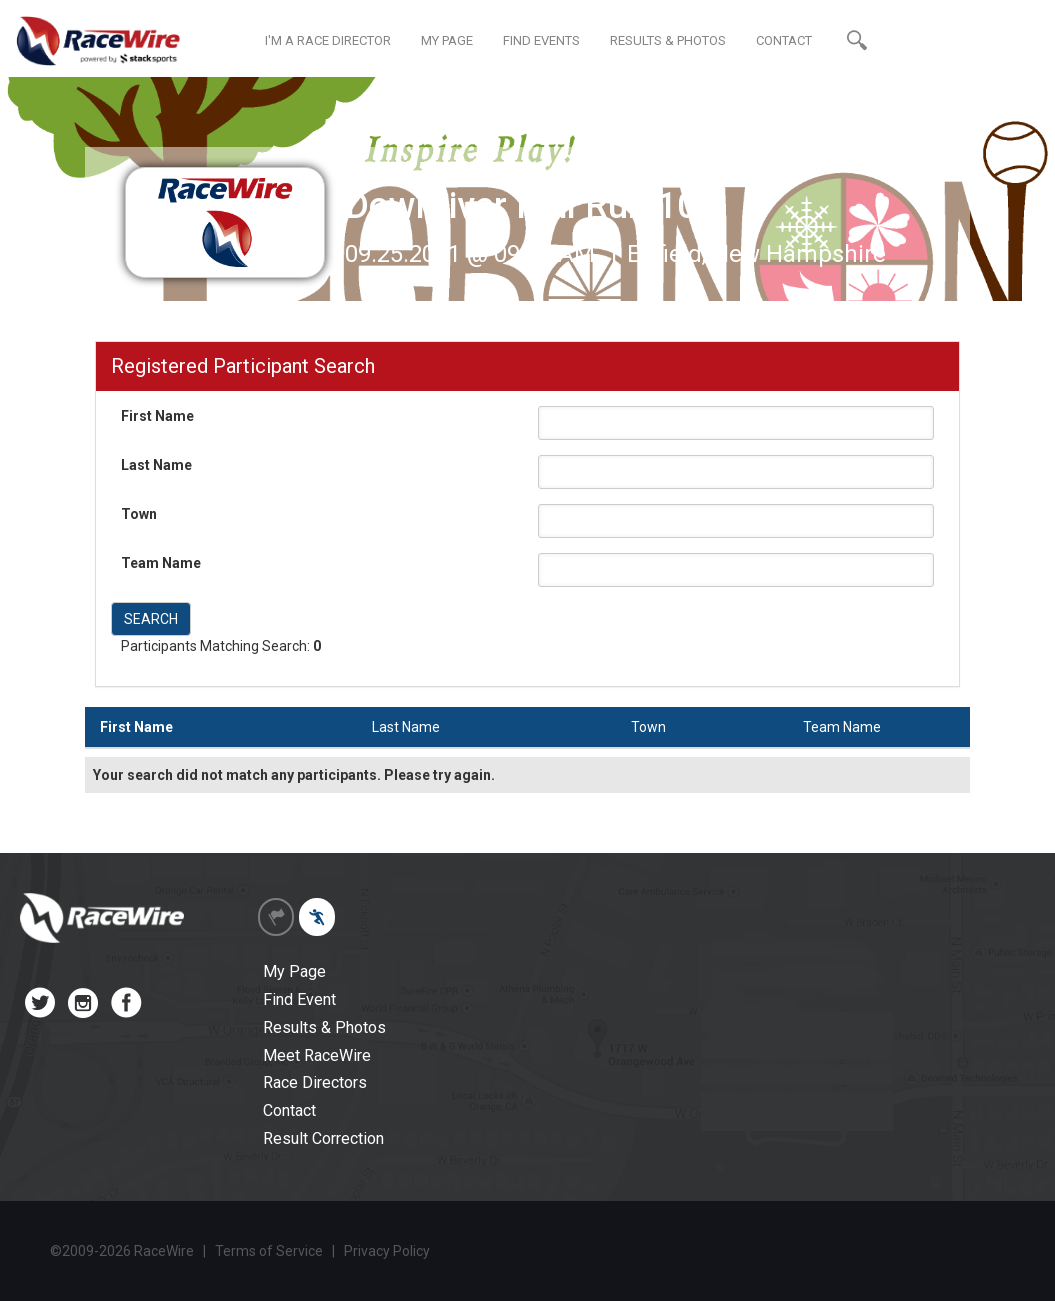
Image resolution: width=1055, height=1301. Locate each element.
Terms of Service (269, 1251)
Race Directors (315, 1082)
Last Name (156, 465)
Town (139, 514)
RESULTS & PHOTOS (668, 40)
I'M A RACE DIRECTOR (328, 40)
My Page (294, 971)
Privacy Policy (387, 1251)
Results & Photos (324, 1027)
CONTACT (784, 40)
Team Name (161, 563)
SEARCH (151, 619)
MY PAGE (447, 40)
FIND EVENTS (541, 40)
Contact (289, 1110)
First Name (157, 416)
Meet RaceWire (317, 1055)
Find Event (299, 999)
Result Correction (323, 1138)
